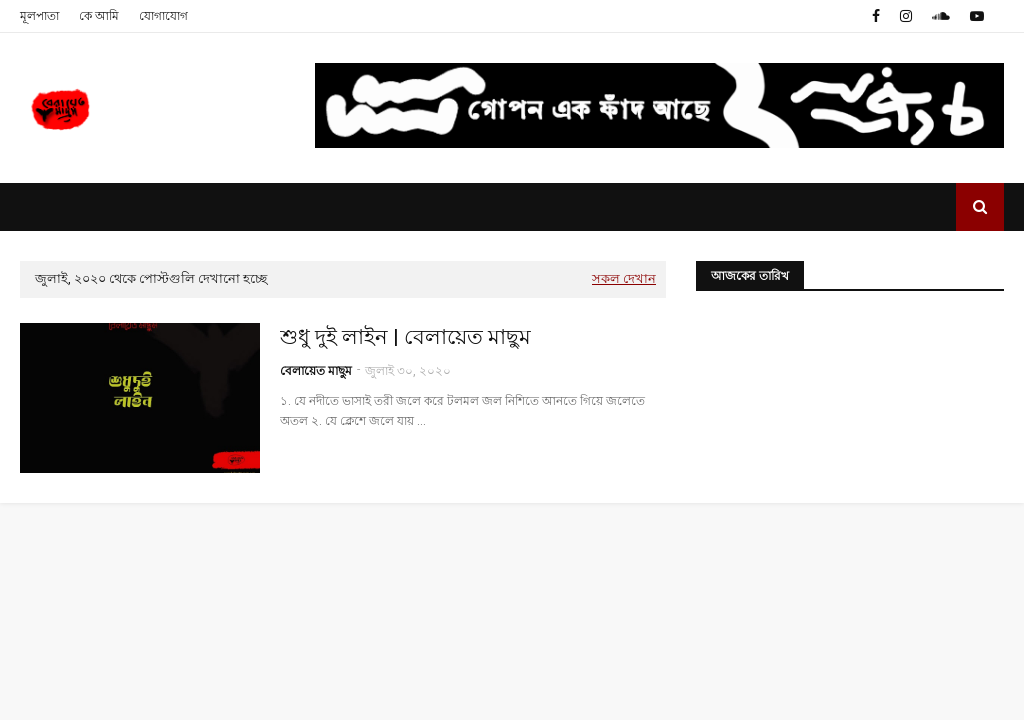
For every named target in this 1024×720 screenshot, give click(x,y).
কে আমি (99, 16)
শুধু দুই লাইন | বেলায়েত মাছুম (405, 337)
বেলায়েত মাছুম (316, 371)
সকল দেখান (624, 278)
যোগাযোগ (163, 16)
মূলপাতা (39, 16)
